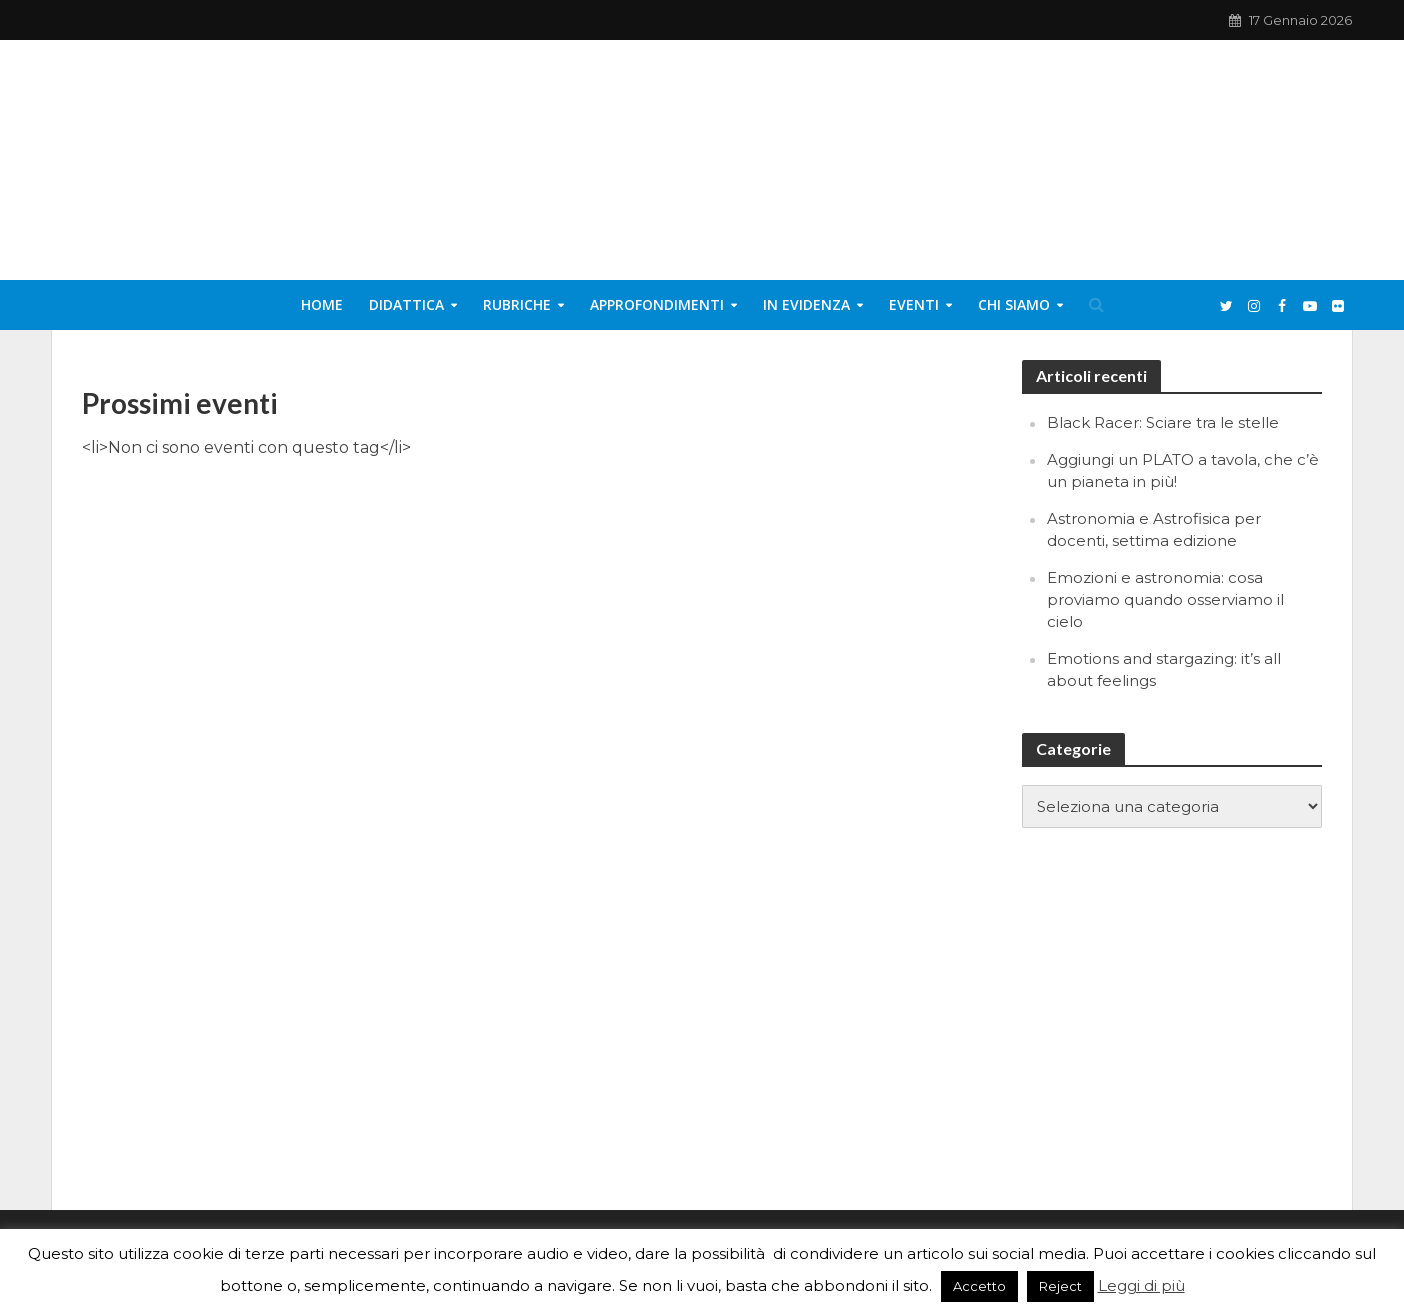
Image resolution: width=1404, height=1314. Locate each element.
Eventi (914, 304)
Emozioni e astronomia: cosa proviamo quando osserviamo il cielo (1165, 599)
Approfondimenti (657, 304)
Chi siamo (1014, 304)
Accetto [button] (979, 1286)
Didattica (406, 304)
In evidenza (806, 304)
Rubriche (517, 304)
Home (322, 304)
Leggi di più (1141, 1285)
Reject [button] (1060, 1286)
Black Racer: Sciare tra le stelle (1163, 422)
